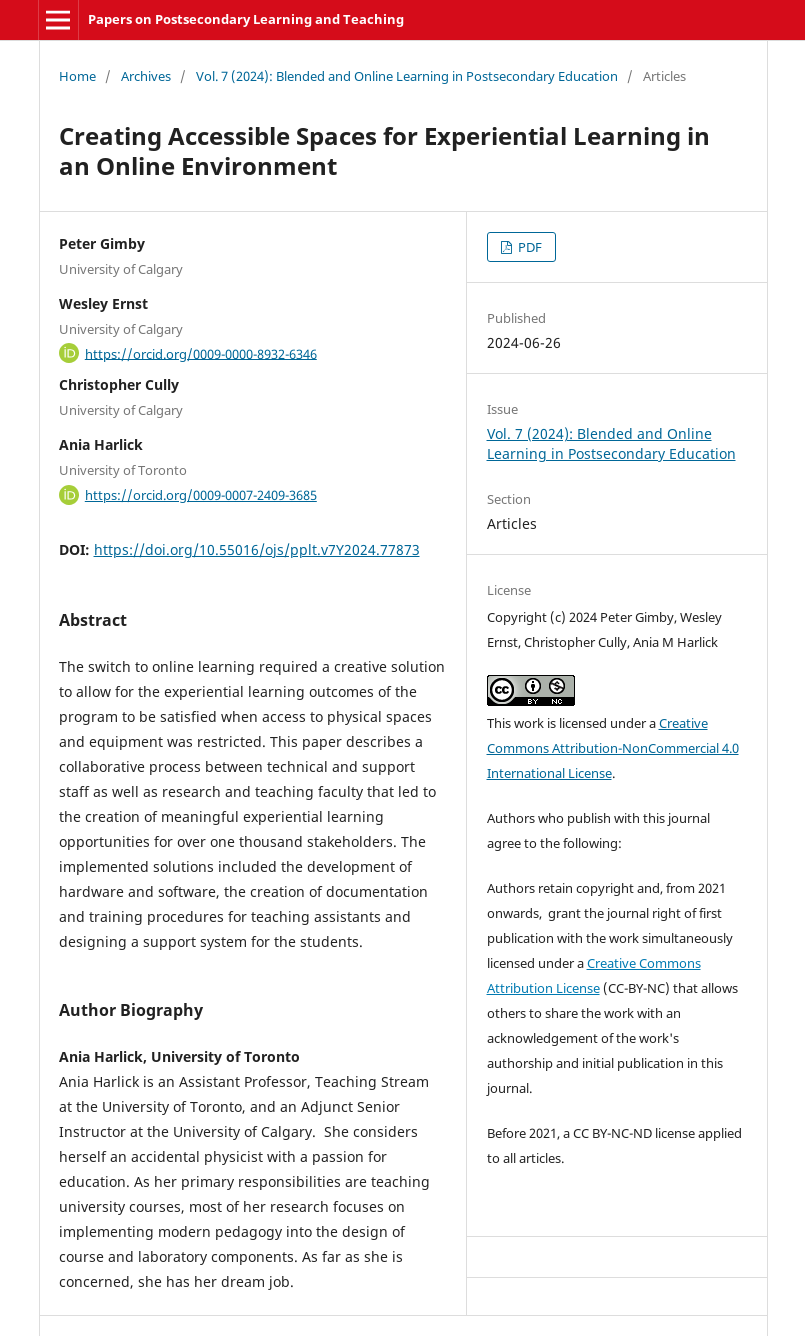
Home (77, 76)
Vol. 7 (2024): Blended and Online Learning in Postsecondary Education (407, 76)
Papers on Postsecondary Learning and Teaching (246, 19)
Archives (146, 76)
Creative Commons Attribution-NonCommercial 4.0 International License (613, 748)
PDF (528, 247)
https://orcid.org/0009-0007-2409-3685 (201, 495)
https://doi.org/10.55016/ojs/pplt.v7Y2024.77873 (257, 549)
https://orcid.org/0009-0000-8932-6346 (201, 353)
